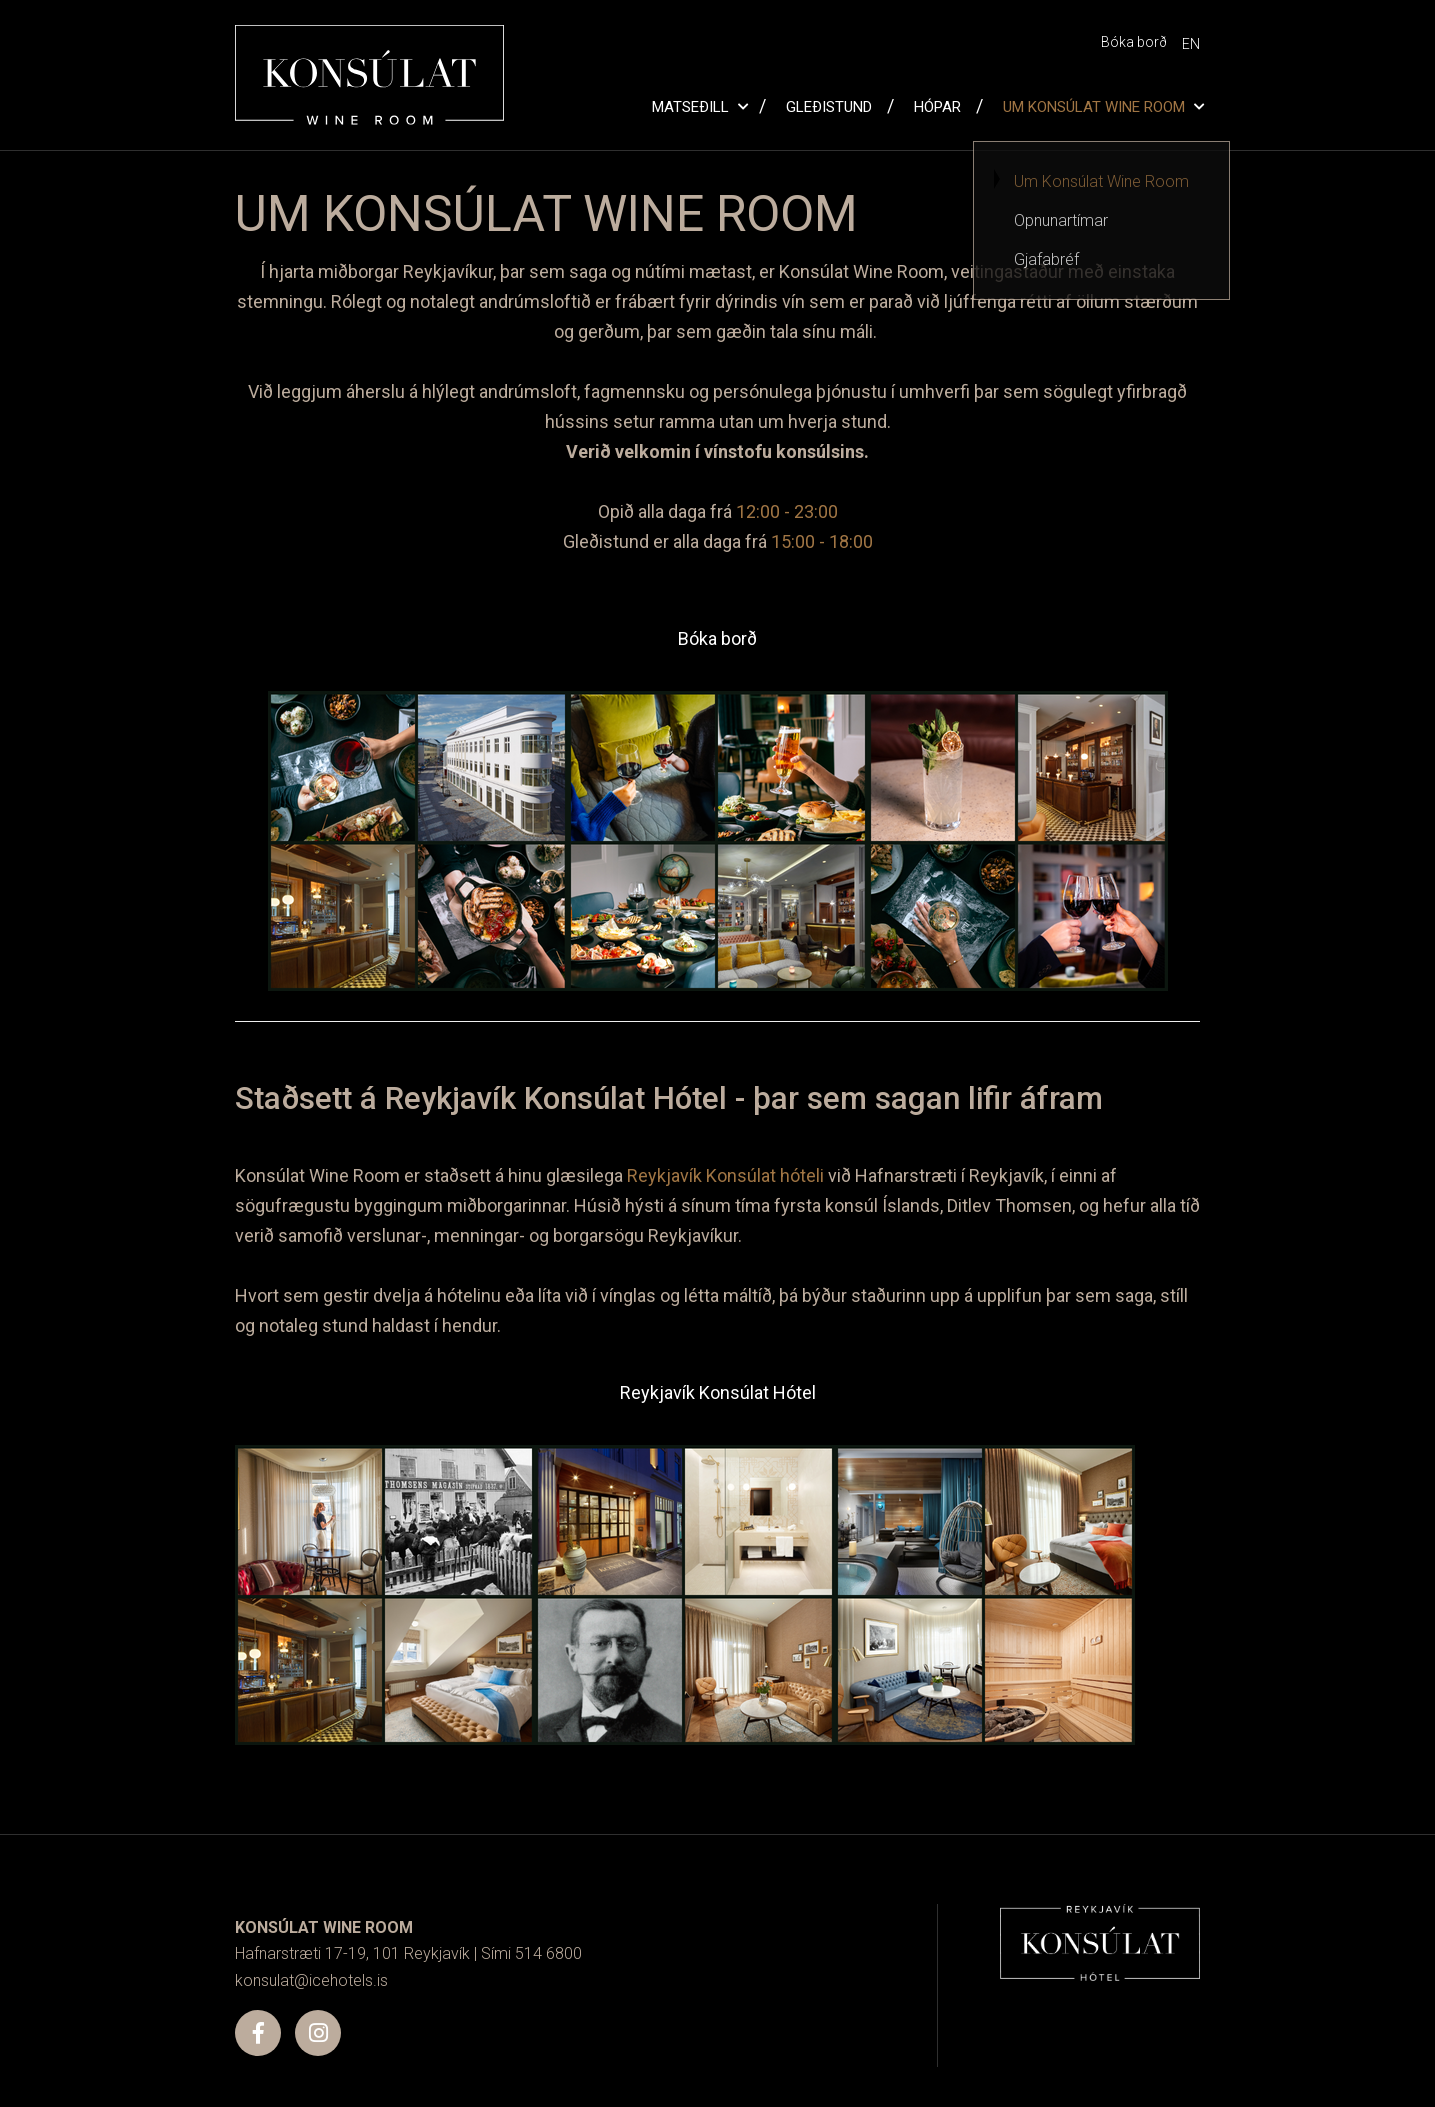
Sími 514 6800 (531, 1953)
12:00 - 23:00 (787, 511)
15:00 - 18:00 (822, 541)
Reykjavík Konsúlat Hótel (718, 1392)
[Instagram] (318, 2033)
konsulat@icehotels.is (311, 1980)
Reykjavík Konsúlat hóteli (725, 1175)
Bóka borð (717, 638)
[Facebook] (258, 2033)
